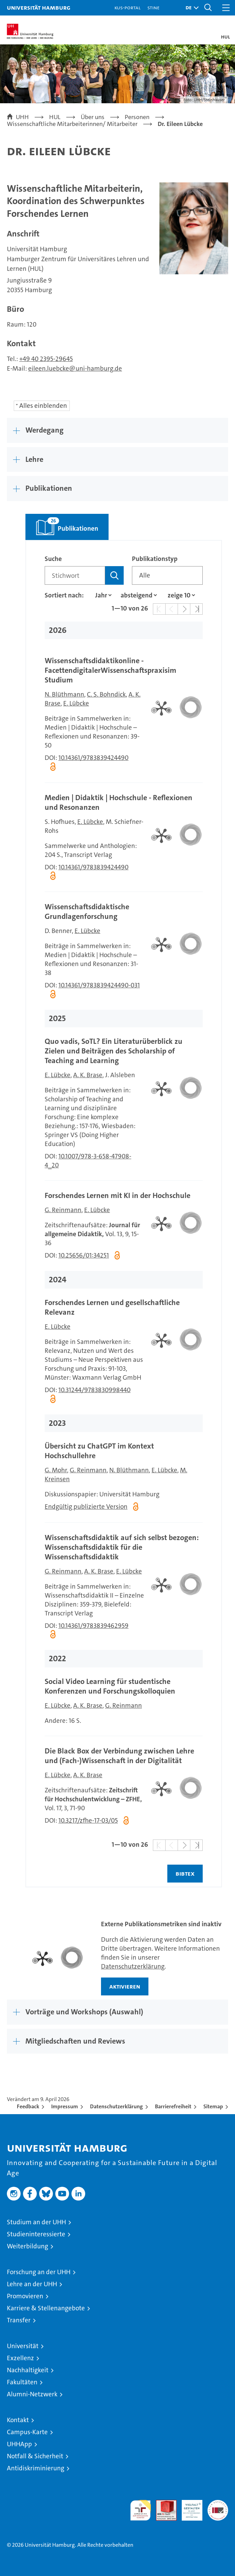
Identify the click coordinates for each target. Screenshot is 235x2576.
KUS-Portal (127, 7)
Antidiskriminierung (35, 2468)
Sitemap (213, 2106)
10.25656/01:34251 (83, 1255)
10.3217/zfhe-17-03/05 (88, 1820)
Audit (162, 2503)
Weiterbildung (27, 2246)
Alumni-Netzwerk (32, 2394)
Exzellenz (20, 2358)
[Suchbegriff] (75, 575)
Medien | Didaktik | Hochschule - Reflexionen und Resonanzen (118, 802)
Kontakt (18, 2420)
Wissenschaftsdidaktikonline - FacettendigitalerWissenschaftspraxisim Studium (110, 670)
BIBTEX (185, 1873)
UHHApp (19, 2444)
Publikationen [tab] (61, 523)
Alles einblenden (43, 405)
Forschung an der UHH (38, 2272)
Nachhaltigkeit (27, 2370)
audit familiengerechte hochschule (140, 2510)
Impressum (64, 2106)
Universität (22, 2346)
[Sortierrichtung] (137, 595)
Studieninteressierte (36, 2234)
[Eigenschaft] (101, 595)
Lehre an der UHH (32, 2284)
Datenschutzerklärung (133, 1966)
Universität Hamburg (38, 7)
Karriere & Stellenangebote (46, 2308)
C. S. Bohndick (106, 694)
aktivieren (124, 1986)
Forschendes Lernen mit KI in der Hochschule (117, 1195)
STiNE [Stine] (153, 7)
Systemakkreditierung (218, 2503)
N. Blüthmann (64, 694)
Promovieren (25, 2296)
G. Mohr (56, 1470)
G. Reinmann (63, 1210)
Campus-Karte (27, 2432)
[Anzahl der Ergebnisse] (179, 595)
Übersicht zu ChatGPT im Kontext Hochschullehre (99, 1451)
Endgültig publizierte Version (86, 1506)
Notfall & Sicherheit (35, 2456)
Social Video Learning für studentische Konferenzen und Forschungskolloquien (110, 1686)
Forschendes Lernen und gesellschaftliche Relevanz (112, 1307)
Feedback (28, 2106)
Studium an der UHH (36, 2222)
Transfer (19, 2320)
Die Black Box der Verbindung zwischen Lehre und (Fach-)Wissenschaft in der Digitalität (119, 1756)
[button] (190, 7)
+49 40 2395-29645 (46, 358)
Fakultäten (22, 2382)
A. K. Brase (87, 1075)
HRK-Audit (188, 2507)
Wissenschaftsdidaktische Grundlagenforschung (87, 911)
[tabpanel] (124, 1214)
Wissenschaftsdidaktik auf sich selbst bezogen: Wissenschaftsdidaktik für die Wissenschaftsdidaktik (122, 1547)
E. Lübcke (76, 703)
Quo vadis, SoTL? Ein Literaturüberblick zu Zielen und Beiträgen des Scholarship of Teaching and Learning (113, 1051)
